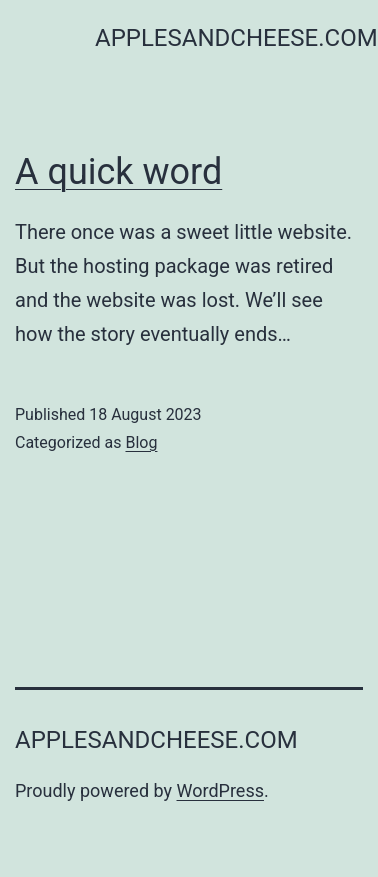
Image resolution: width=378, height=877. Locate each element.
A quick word (118, 172)
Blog (141, 442)
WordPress (220, 790)
